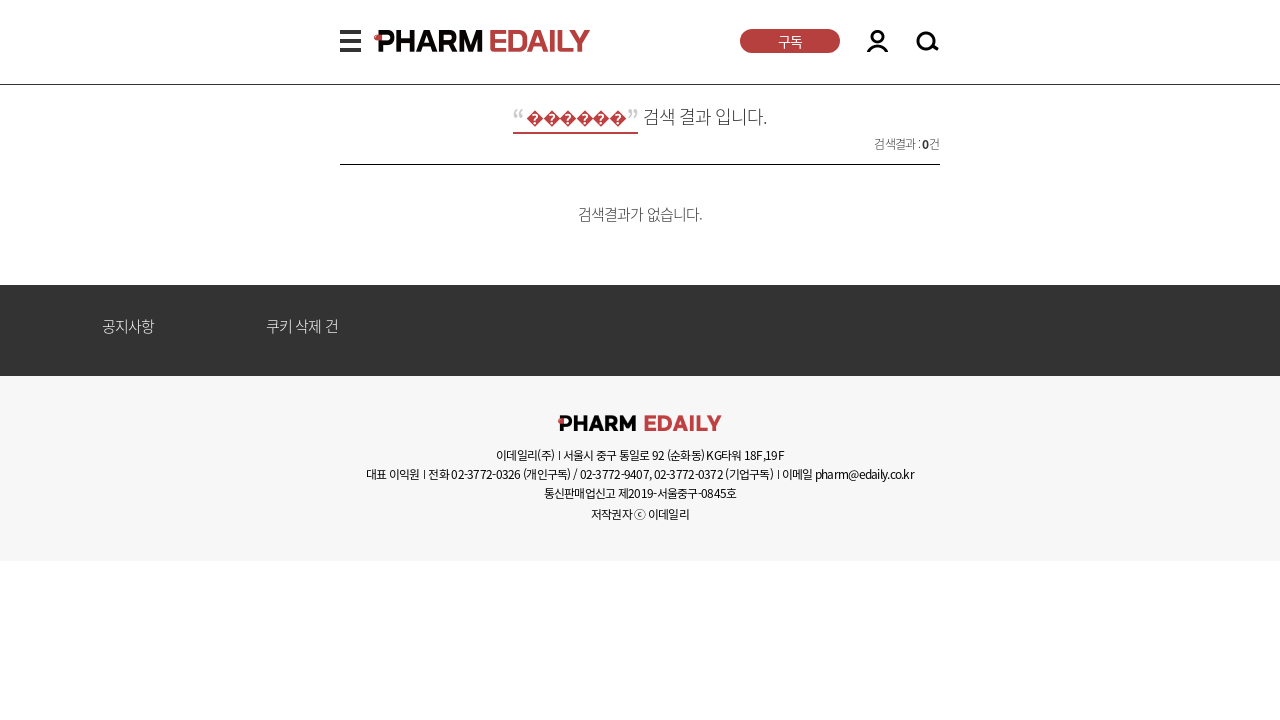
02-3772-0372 (688, 474)
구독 (790, 41)
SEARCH (927, 42)
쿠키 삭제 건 (302, 327)
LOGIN (877, 41)
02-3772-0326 (485, 474)
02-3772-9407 (614, 474)
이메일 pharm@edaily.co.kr (848, 474)
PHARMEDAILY (458, 41)
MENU (350, 41)
